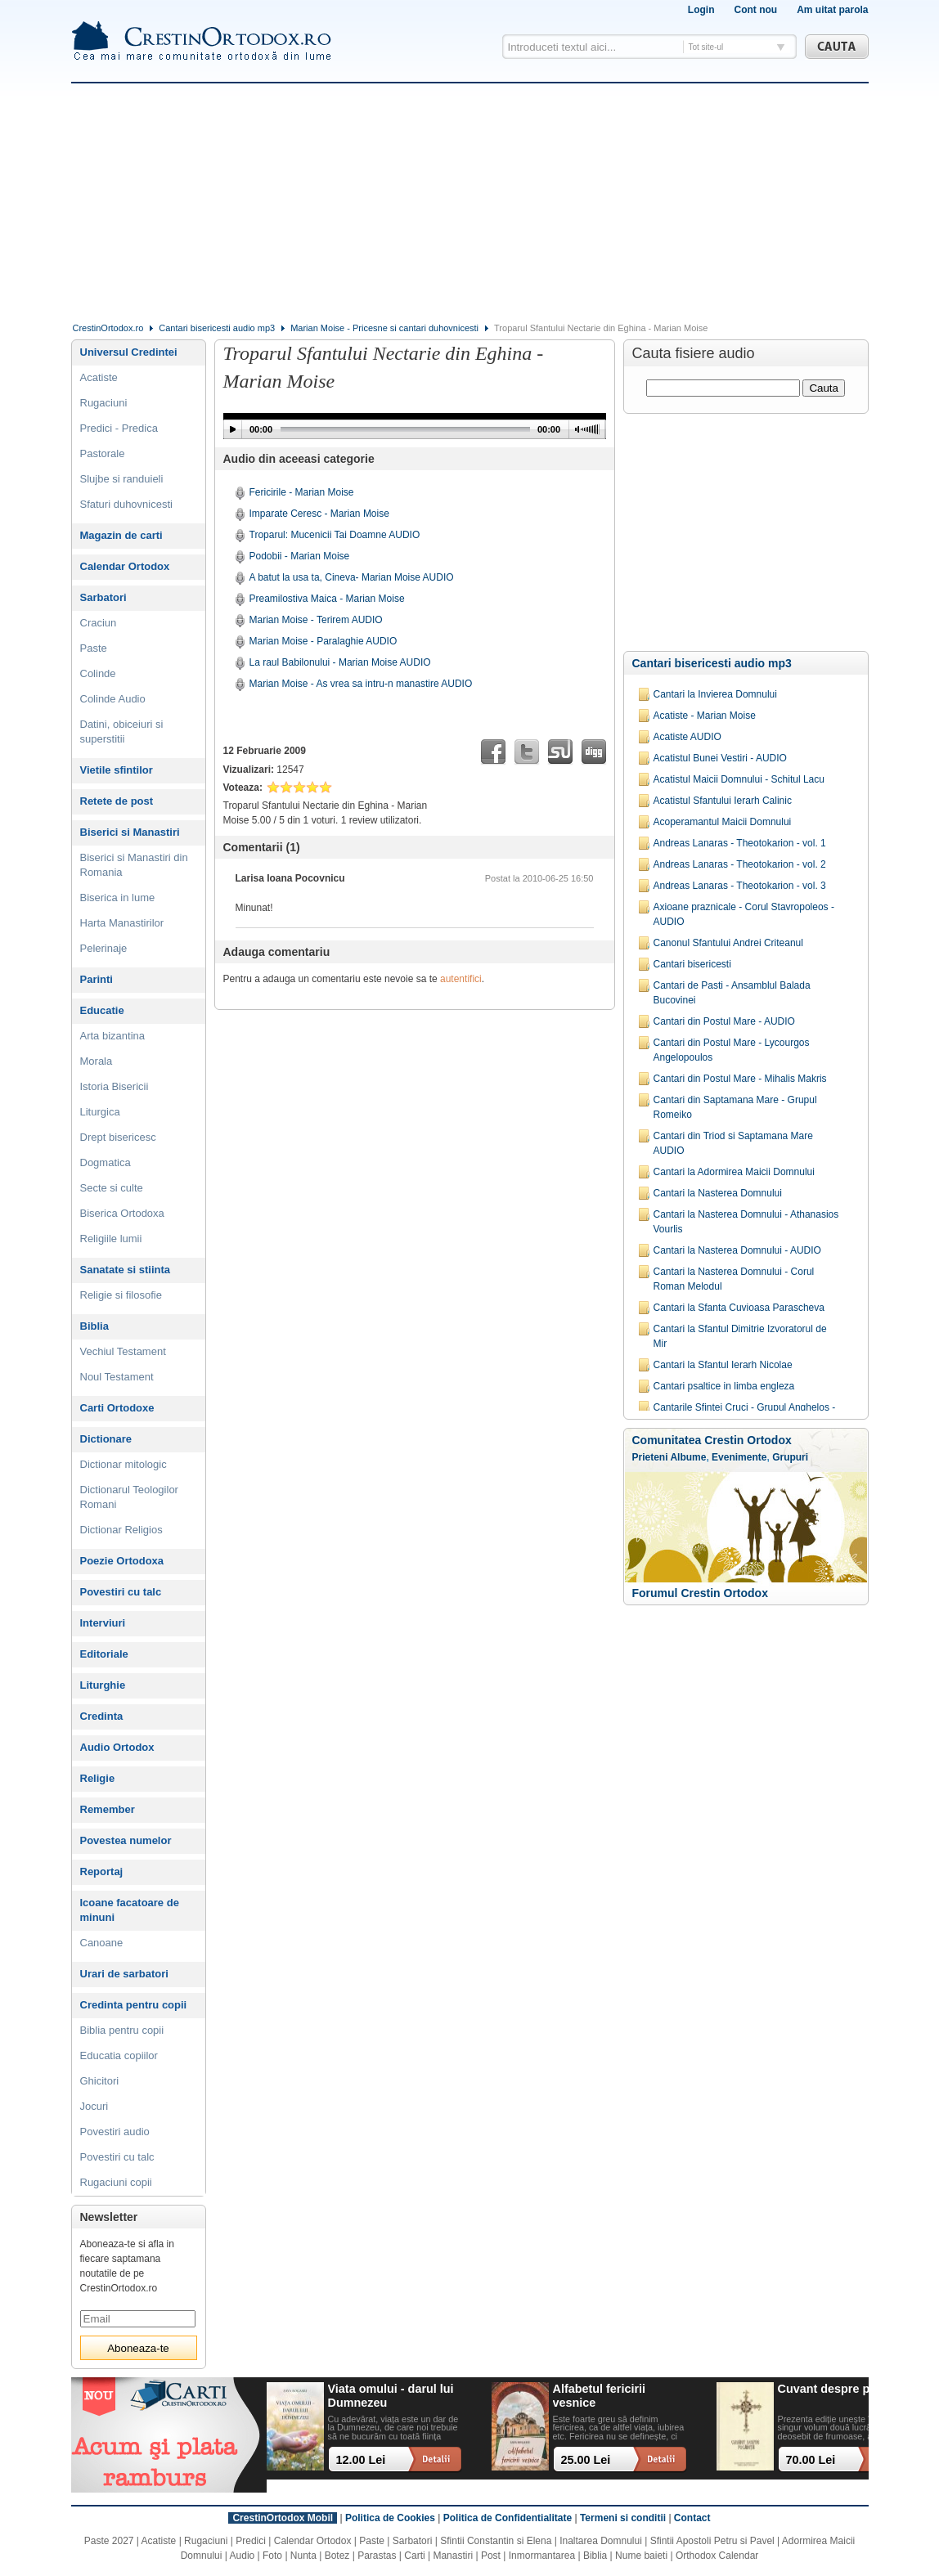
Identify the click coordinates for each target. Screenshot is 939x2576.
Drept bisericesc (118, 1137)
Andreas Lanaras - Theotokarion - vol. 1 (740, 843)
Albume (688, 1457)
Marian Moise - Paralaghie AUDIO (323, 641)
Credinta (102, 1716)
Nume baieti (641, 2555)
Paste (93, 648)
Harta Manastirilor (122, 923)
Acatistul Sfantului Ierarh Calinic (723, 800)
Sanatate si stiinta (125, 1269)
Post (491, 2555)
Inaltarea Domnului (600, 2541)
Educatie (102, 1010)
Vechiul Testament (123, 1351)
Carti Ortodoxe (117, 1408)
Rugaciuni (104, 403)
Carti (414, 2555)
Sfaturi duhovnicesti (126, 504)
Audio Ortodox (117, 1747)
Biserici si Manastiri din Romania (134, 864)
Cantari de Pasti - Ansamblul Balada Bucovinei (732, 993)
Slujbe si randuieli (122, 479)
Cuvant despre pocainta (844, 2388)
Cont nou (755, 10)
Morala (96, 1061)
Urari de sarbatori (124, 1974)
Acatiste (99, 377)
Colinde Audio (113, 699)
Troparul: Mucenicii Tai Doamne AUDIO (334, 535)
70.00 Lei (811, 2459)
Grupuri (790, 1457)
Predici (251, 2541)
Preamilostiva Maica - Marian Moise (327, 598)
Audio (242, 2555)
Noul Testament (117, 1377)
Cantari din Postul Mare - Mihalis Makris (740, 1078)
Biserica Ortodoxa (122, 1213)
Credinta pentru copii (133, 2005)
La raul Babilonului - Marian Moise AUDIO (340, 662)
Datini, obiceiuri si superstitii (122, 731)
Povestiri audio (115, 2131)
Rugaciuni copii (116, 2182)
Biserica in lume (117, 897)
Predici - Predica (119, 428)
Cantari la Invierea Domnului (715, 694)
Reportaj (102, 1871)
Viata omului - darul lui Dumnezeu (391, 2395)
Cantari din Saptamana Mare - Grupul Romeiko (735, 1107)
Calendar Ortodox (125, 566)
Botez (337, 2555)
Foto (272, 2555)
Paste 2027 (109, 2541)
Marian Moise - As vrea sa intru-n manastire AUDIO (361, 683)
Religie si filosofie (121, 1295)
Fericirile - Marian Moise (301, 492)
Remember (107, 1809)
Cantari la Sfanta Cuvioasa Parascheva (739, 1307)
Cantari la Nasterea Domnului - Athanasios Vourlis (746, 1222)
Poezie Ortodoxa (122, 1561)
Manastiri (453, 2555)
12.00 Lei (361, 2459)
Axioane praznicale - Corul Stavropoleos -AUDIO (744, 914)
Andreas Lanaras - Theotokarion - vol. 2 (740, 864)
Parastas (376, 2555)
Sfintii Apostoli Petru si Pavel (712, 2541)
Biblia (94, 1326)
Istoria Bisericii (114, 1086)
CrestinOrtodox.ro (108, 328)
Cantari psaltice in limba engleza (724, 1386)
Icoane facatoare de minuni (129, 1909)
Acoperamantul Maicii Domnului (723, 822)
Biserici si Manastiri (130, 832)
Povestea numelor (126, 1840)
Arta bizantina (113, 1036)
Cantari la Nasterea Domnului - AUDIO (737, 1250)
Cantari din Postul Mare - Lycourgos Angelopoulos (732, 1050)
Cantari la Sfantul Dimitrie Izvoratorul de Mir (740, 1336)
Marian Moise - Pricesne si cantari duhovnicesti (384, 328)
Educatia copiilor (119, 2055)
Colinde (98, 673)
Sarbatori (103, 597)
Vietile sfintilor (116, 770)
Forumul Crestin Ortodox (700, 1593)
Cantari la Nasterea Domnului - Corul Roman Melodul (734, 1279)
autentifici (461, 979)
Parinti (96, 979)
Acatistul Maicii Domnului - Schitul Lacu (739, 779)
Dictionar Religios (121, 1530)
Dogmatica (105, 1162)
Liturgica (100, 1112)
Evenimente (739, 1457)
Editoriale (104, 1654)
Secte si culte (111, 1188)
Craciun (98, 623)
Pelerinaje (104, 948)
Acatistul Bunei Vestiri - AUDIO (720, 758)
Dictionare (106, 1439)
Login (701, 10)
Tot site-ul (706, 47)
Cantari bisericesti (692, 964)
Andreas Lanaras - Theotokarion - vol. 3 (740, 885)
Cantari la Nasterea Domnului (718, 1193)
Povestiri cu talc (121, 1592)
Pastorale (102, 453)
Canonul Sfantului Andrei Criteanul (728, 943)
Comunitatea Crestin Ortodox (712, 1440)
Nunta (303, 2555)
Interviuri (103, 1623)
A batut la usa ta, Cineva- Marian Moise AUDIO (351, 577)
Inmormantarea (542, 2555)
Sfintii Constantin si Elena (495, 2541)
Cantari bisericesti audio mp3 (217, 328)
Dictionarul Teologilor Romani (129, 1496)
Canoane (102, 1942)
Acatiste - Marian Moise (705, 715)
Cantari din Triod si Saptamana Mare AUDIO (733, 1143)
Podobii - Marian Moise (299, 556)
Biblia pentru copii (122, 2030)
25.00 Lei (586, 2459)
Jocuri (94, 2106)
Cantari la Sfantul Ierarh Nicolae (723, 1365)
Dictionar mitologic (123, 1464)
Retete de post (117, 801)
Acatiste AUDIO (687, 737)
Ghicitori (99, 2081)
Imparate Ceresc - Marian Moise (319, 513)
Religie (97, 1778)
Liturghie (103, 1685)
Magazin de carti (121, 535)
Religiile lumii (111, 1238)
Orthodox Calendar (717, 2555)
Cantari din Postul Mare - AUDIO (724, 1021)
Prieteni (650, 1457)
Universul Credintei (128, 352)
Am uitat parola (832, 10)
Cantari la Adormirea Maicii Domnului (734, 1172)
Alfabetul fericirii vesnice (599, 2395)
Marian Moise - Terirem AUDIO (316, 620)
